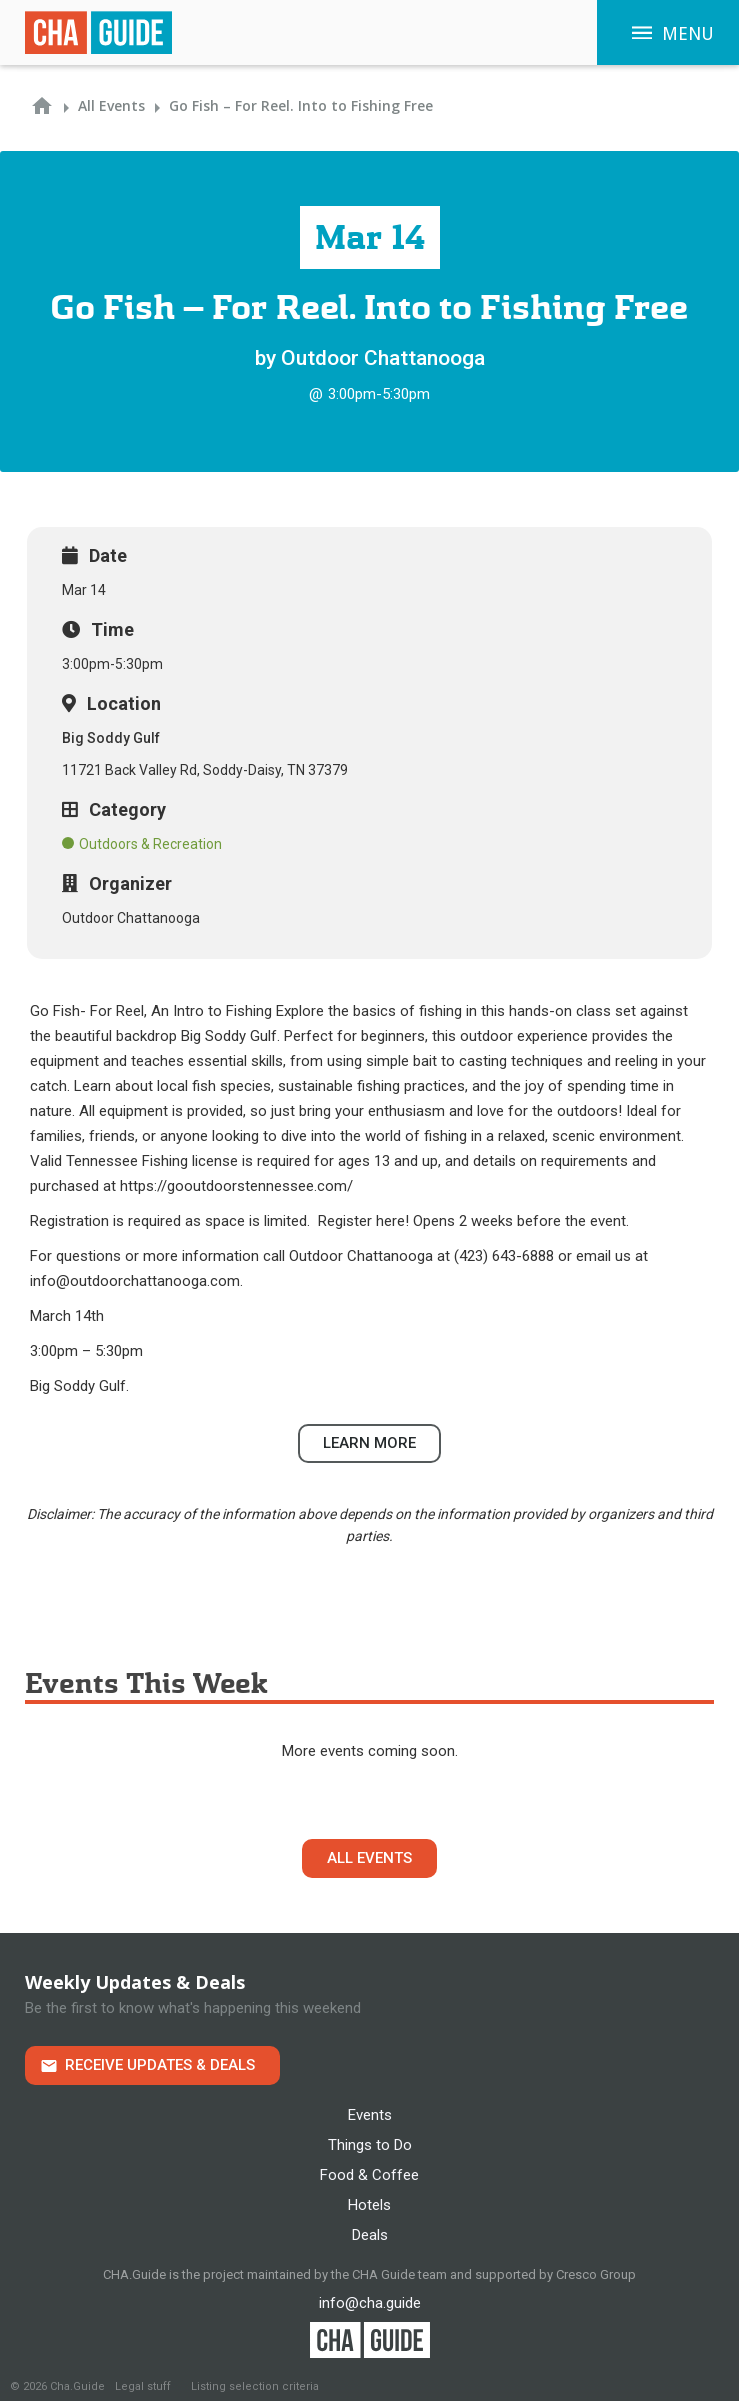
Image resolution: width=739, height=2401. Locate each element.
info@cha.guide (370, 2303)
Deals (370, 2235)
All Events (369, 1858)
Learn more (369, 1443)
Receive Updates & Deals (160, 2065)
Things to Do (370, 2145)
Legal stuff (143, 2386)
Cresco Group (596, 2274)
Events (370, 2115)
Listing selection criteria (255, 2386)
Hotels (369, 2205)
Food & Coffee (369, 2175)
